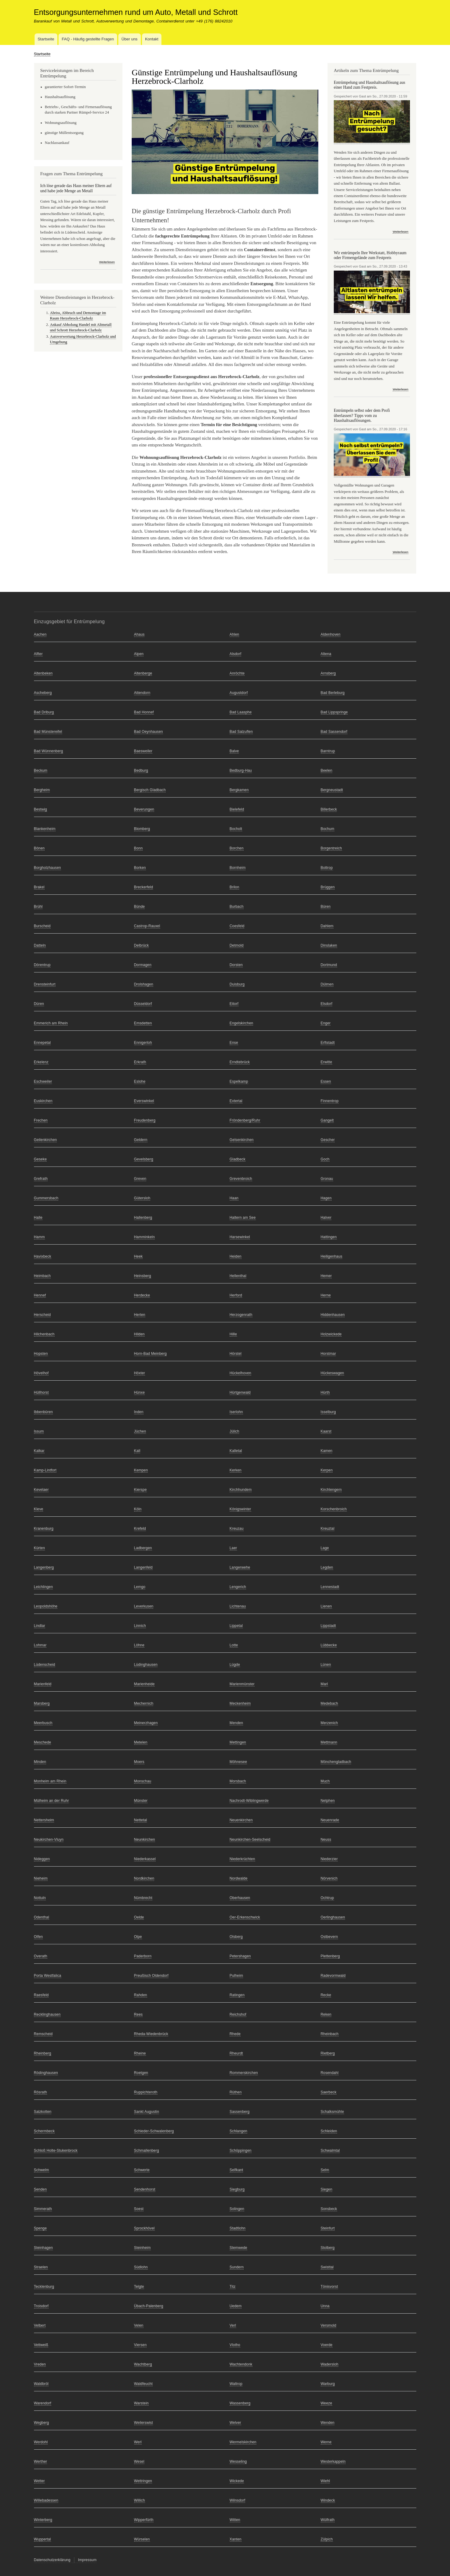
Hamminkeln (144, 1237)
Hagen (326, 1198)
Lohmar (40, 1645)
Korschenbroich (334, 1509)
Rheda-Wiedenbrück (151, 2034)
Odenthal (41, 1917)
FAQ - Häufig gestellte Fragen (88, 39)
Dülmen (327, 984)
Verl (233, 2325)
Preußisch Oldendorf (151, 1975)
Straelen (41, 2267)
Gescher (328, 1140)
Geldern (140, 1140)
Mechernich (144, 1703)
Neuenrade (330, 1820)
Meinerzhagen (146, 1723)
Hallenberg (143, 1217)
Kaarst (326, 1431)
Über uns (129, 39)
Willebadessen (46, 2500)
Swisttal (327, 2267)
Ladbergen (143, 1548)
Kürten (39, 1548)
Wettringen (143, 2481)
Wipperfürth (144, 2520)
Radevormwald (333, 1975)
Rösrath (40, 2092)
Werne (326, 2442)
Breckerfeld (143, 887)
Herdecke (142, 1295)
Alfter (38, 654)
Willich (139, 2500)
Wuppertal (42, 2539)
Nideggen (42, 1859)
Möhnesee (238, 1762)
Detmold (237, 945)
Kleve (38, 1509)
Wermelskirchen (243, 2442)
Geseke (40, 1159)
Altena (326, 654)
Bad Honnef (144, 712)
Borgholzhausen (47, 868)
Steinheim (142, 2248)
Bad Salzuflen (241, 731)
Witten (235, 2520)
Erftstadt (328, 1042)
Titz (233, 2286)
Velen (139, 2325)
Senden (40, 2189)
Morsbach (238, 1781)
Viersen (140, 2345)
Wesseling (238, 2461)
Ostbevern (329, 1937)
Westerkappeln (333, 2461)
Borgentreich (331, 848)
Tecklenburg (44, 2286)
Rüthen (236, 2092)
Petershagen (240, 1956)
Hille (233, 1334)
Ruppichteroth (145, 2092)
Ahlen (234, 634)
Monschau (142, 1781)
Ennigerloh (143, 1042)
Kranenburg (44, 1528)
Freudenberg (145, 1120)
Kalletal (236, 1451)
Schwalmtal (330, 2150)
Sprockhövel (144, 2228)
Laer (233, 1548)
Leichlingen (43, 1587)
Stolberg (328, 2248)
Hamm (39, 1237)
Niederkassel (145, 1859)
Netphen (328, 1801)
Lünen (326, 1664)
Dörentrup (42, 965)
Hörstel (236, 1353)
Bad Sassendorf (334, 731)
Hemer (326, 1276)
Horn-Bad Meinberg (150, 1353)
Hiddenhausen (333, 1315)
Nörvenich (329, 1878)
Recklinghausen (47, 2014)
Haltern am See (243, 1217)
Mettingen (238, 1742)
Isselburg (328, 1412)
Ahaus (139, 634)
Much (325, 1781)
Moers (139, 1762)
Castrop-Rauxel (147, 926)
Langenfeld (143, 1567)
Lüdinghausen (146, 1664)
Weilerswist (143, 2423)
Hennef (40, 1295)
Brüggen (328, 887)
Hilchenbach (44, 1334)
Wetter (39, 2481)
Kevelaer (41, 1490)
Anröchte (237, 673)
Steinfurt (328, 2228)
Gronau (327, 1179)
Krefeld (140, 1528)
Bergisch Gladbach (150, 790)
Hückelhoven (241, 1373)
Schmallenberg (146, 2150)
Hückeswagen (332, 1373)
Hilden (139, 1334)
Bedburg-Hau (241, 770)
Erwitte (326, 1062)
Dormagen (143, 965)
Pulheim (236, 1975)
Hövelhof (41, 1373)
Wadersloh (330, 2364)
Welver (235, 2423)
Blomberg (142, 829)
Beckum (41, 770)
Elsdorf (327, 1004)
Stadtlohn (237, 2228)
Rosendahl (330, 2073)
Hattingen (329, 1237)
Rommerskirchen (244, 2073)
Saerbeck (329, 2092)
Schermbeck (44, 2131)
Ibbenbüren (43, 1412)
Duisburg (237, 984)
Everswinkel (144, 1101)
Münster (141, 1801)
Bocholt (236, 829)
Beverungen (144, 809)
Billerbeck (329, 809)
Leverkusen (144, 1606)
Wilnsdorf (237, 2500)
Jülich (234, 1431)
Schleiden (329, 2131)
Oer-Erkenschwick (245, 1917)
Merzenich (329, 1723)
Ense (234, 1042)
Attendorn (142, 693)
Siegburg (237, 2189)
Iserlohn (236, 1412)
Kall (137, 1451)
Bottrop (327, 868)
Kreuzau (237, 1528)
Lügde (235, 1664)
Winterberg (43, 2520)
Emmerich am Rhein (51, 1023)
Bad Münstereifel (48, 731)
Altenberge (143, 673)
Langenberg (44, 1567)
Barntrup (328, 751)
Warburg (328, 2384)
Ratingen (237, 1995)
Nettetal (140, 1820)
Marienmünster (242, 1684)
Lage (325, 1548)
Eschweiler (43, 1081)
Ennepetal (42, 1042)
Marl (324, 1684)
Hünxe (139, 1392)
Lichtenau (238, 1606)
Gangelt (327, 1120)
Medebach (329, 1703)
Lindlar (39, 1626)
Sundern (237, 2267)
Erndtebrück (240, 1062)
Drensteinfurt (45, 984)
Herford (236, 1295)
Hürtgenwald (240, 1392)
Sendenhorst (144, 2189)
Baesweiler (143, 751)
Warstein (141, 2403)
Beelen (327, 770)
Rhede (235, 2034)
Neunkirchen (144, 1839)
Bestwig (40, 809)
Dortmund (329, 965)
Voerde (327, 2345)
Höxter (139, 1373)
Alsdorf (236, 654)
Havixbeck (42, 1256)
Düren (39, 1004)
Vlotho (235, 2345)
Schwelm (41, 2170)
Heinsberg (142, 1276)
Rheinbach (330, 2034)
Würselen (142, 2539)
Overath (40, 1956)
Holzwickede (331, 1334)
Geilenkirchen (45, 1140)
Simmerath (43, 2209)
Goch (325, 1159)
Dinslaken (329, 945)
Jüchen (140, 1431)
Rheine (140, 2053)
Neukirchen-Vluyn (49, 1839)
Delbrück (141, 945)
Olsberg (236, 1937)
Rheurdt (236, 2053)
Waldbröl (41, 2384)
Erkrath (140, 1062)
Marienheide (144, 1684)
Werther (40, 2461)
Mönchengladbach (336, 1762)
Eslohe (140, 1081)
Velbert (40, 2325)
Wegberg (41, 2423)
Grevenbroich (241, 1179)
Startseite (46, 39)
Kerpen (327, 1470)
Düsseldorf (143, 1004)
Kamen (327, 1451)
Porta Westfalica (47, 1975)
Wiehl (325, 2481)
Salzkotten (43, 2112)
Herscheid (42, 1315)
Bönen (39, 848)
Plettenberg (330, 1956)
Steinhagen (43, 2248)
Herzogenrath (241, 1315)
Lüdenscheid (44, 1664)
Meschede (42, 1742)
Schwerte (142, 2170)
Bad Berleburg (333, 693)
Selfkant (236, 2170)
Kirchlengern (331, 1490)
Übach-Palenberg (148, 2306)
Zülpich (327, 2539)
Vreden (40, 2364)
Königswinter (240, 1509)
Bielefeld (237, 809)
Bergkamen (239, 790)
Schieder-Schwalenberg (154, 2131)
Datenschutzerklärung (52, 2560)
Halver (326, 1217)
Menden (236, 1723)
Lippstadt (328, 1626)
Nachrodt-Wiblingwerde (249, 1801)
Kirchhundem (241, 1490)
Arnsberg (328, 673)
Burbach (237, 906)
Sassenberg (240, 2112)
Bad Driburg (44, 712)
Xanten (236, 2539)
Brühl (38, 906)
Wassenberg (240, 2403)
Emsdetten (143, 1023)
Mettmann (329, 1742)
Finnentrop (330, 1101)
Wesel (139, 2461)
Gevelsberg (143, 1159)
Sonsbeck (329, 2209)
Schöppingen (241, 2150)
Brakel (39, 887)
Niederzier (329, 1859)
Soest (139, 2209)
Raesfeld (41, 1995)
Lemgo (140, 1587)
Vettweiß (41, 2345)
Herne (326, 1295)
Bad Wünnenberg (48, 751)
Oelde (139, 1917)
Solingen (237, 2209)
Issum (39, 1431)
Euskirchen (43, 1101)
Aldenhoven (330, 634)
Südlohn (141, 2267)
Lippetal (236, 1626)
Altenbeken (43, 673)
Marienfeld (43, 1684)
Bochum (327, 829)
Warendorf (42, 2403)
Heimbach (42, 1276)
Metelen (140, 1742)
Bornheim (238, 868)
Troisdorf (41, 2306)
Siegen (327, 2189)
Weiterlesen (107, 262)
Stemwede (238, 2248)
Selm (325, 2170)
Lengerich (238, 1587)
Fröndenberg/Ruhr (245, 1120)
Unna (325, 2306)
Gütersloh (142, 1198)
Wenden (328, 2423)
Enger (326, 1023)
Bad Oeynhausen (148, 731)
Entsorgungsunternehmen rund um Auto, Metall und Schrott (136, 12)
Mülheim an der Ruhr (51, 1801)
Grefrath (41, 1179)
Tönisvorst (329, 2286)
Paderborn (143, 1956)
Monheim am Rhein (50, 1781)
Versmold (329, 2325)
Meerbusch (43, 1723)
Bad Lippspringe (334, 712)
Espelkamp (239, 1081)
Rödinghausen (46, 2073)
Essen (326, 1081)
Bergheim (42, 790)
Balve (234, 751)
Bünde (139, 906)
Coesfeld (237, 926)
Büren (326, 906)
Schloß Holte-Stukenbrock (56, 2150)
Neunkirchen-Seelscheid (250, 1839)
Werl (138, 2442)
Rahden (140, 1995)
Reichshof (238, 2014)
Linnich (140, 1626)
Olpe (138, 1937)
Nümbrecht (143, 1898)
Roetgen (141, 2073)
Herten (139, 1315)
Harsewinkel (240, 1237)
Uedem (236, 2306)
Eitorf (234, 1004)
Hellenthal (238, 1276)
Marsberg (42, 1703)
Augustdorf (239, 693)
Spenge (40, 2228)
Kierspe (140, 1490)
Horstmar (328, 1353)
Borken (140, 868)
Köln (138, 1509)
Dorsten (236, 965)
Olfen (38, 1937)
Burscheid (42, 926)
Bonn (138, 848)
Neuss (326, 1839)
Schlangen (238, 2131)
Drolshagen (143, 984)
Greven (140, 1179)
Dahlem (327, 926)
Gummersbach (46, 1198)
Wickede (237, 2481)
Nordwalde (239, 1878)
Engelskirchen (241, 1023)
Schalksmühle (332, 2112)
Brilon (234, 887)
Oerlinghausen (333, 1917)
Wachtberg (143, 2364)
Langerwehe (240, 1567)
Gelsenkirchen (242, 1140)
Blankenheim (45, 829)
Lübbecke (329, 1645)
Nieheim (41, 1878)
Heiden (236, 1256)
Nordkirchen (144, 1878)
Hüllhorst (41, 1392)
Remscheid (43, 2034)
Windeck (328, 2500)
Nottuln (40, 1898)
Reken (326, 2014)
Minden (40, 1762)
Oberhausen (240, 1898)
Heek (138, 1256)
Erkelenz (41, 1062)
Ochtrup (327, 1898)
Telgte (139, 2286)
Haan (234, 1198)
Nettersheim (44, 1820)
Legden (327, 1567)
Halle (38, 1217)
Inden (139, 1412)
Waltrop (236, 2384)
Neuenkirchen (241, 1820)
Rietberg (328, 2053)
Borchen (237, 848)
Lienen (326, 1606)
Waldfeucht (143, 2384)
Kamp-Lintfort (45, 1470)
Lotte (234, 1645)
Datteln (40, 945)
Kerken (236, 1470)
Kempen (141, 1470)
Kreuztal (328, 1528)
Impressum (87, 2560)
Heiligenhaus (332, 1256)
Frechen (41, 1120)
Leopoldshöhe (46, 1606)
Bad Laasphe (241, 712)
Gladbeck (237, 1159)
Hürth (325, 1392)
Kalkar (39, 1451)
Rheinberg (42, 2053)
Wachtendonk (241, 2364)
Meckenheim (240, 1703)
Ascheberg (43, 693)
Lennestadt (330, 1587)
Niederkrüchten (242, 1859)
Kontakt (151, 39)
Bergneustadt (332, 790)
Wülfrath (328, 2520)
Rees (138, 2014)
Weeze (326, 2403)
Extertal (236, 1101)
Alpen (139, 654)
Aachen (40, 634)
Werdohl (41, 2442)
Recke (326, 1995)
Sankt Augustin (146, 2112)
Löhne (139, 1645)
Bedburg (141, 770)
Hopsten (41, 1353)
